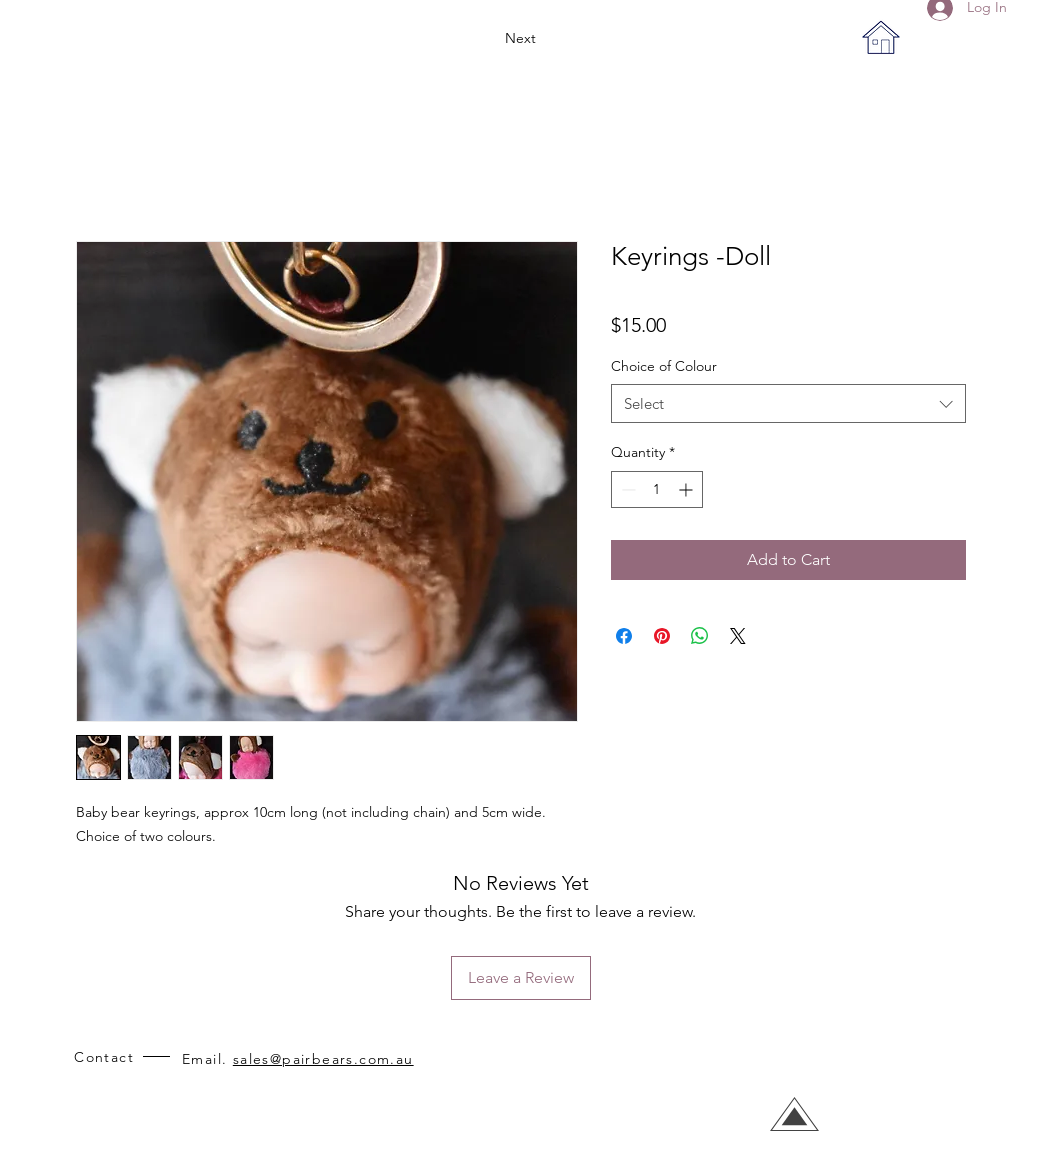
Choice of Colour (664, 366)
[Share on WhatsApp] (700, 636)
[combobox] (788, 403)
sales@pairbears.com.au (323, 1059)
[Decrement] (626, 489)
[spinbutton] (657, 489)
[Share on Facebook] (624, 636)
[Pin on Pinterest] (662, 636)
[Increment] (687, 489)
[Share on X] (738, 636)
